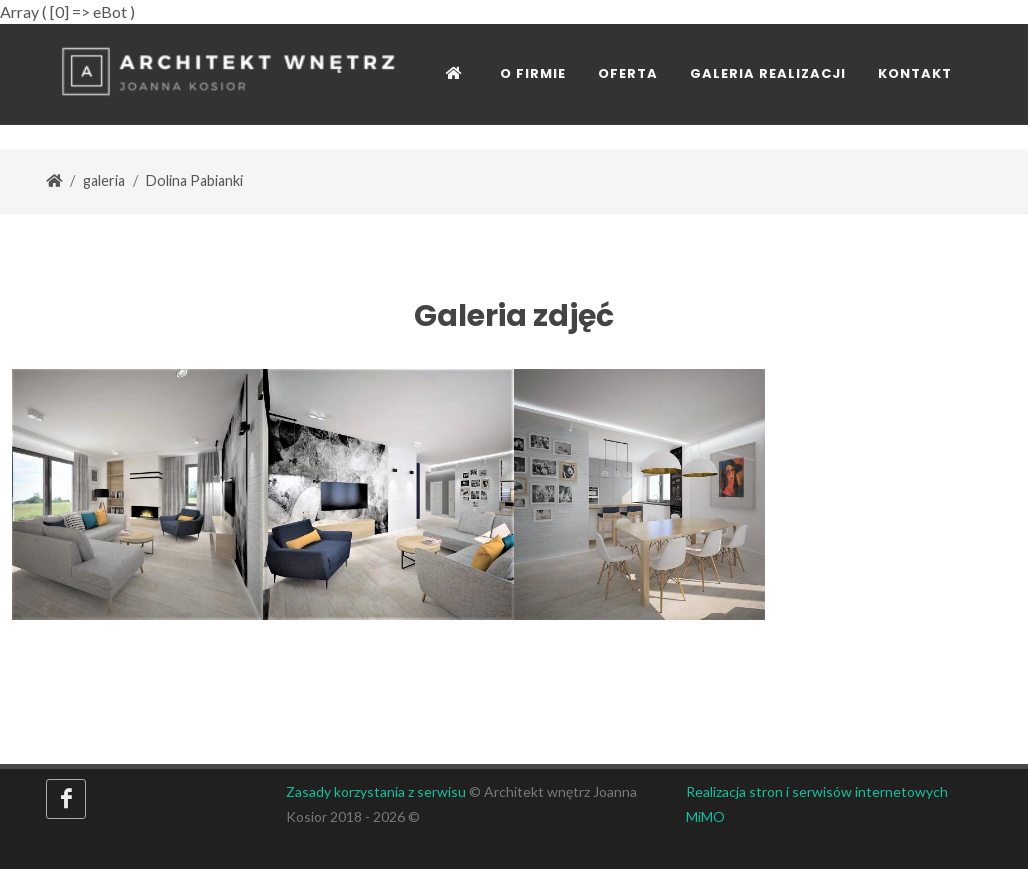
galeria (104, 181)
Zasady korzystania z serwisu (376, 792)
